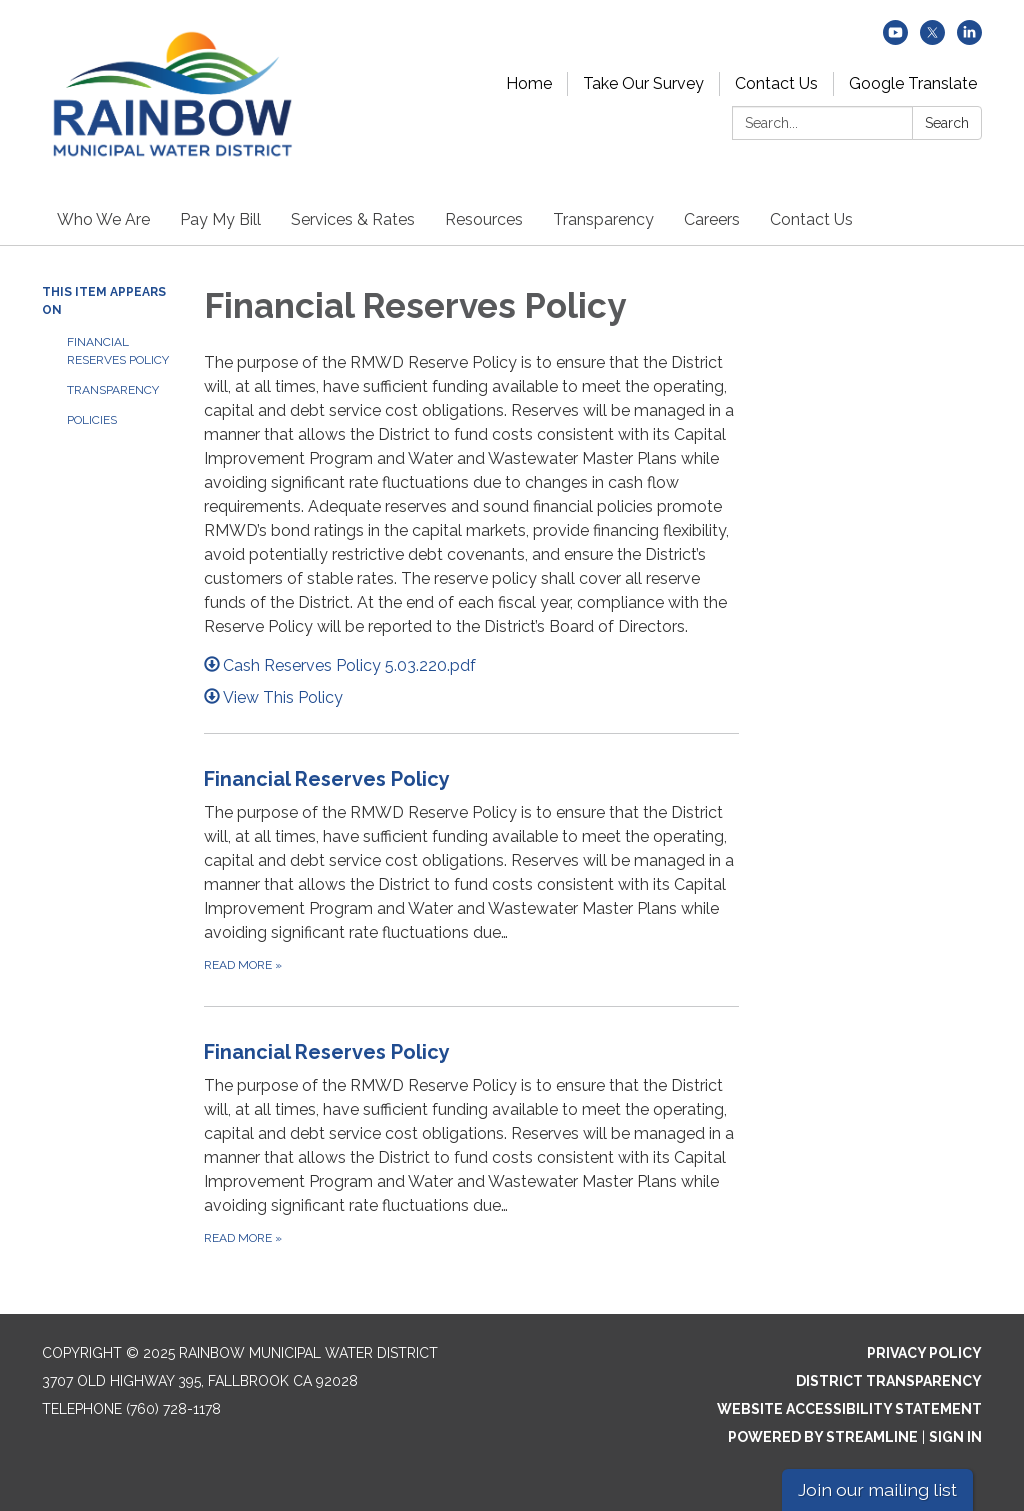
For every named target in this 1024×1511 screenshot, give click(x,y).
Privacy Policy (924, 1353)
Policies (92, 420)
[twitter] (932, 39)
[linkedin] (969, 39)
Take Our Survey (643, 83)
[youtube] (895, 39)
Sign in (955, 1437)
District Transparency (889, 1381)
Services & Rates (353, 219)
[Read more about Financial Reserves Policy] (472, 869)
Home (529, 83)
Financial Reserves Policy (118, 351)
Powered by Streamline (823, 1437)
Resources (484, 219)
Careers (712, 219)
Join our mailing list (877, 1489)
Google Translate (913, 83)
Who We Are (103, 219)
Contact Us (776, 83)
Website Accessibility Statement (849, 1409)
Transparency (603, 219)
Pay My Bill (220, 219)
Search (947, 123)
